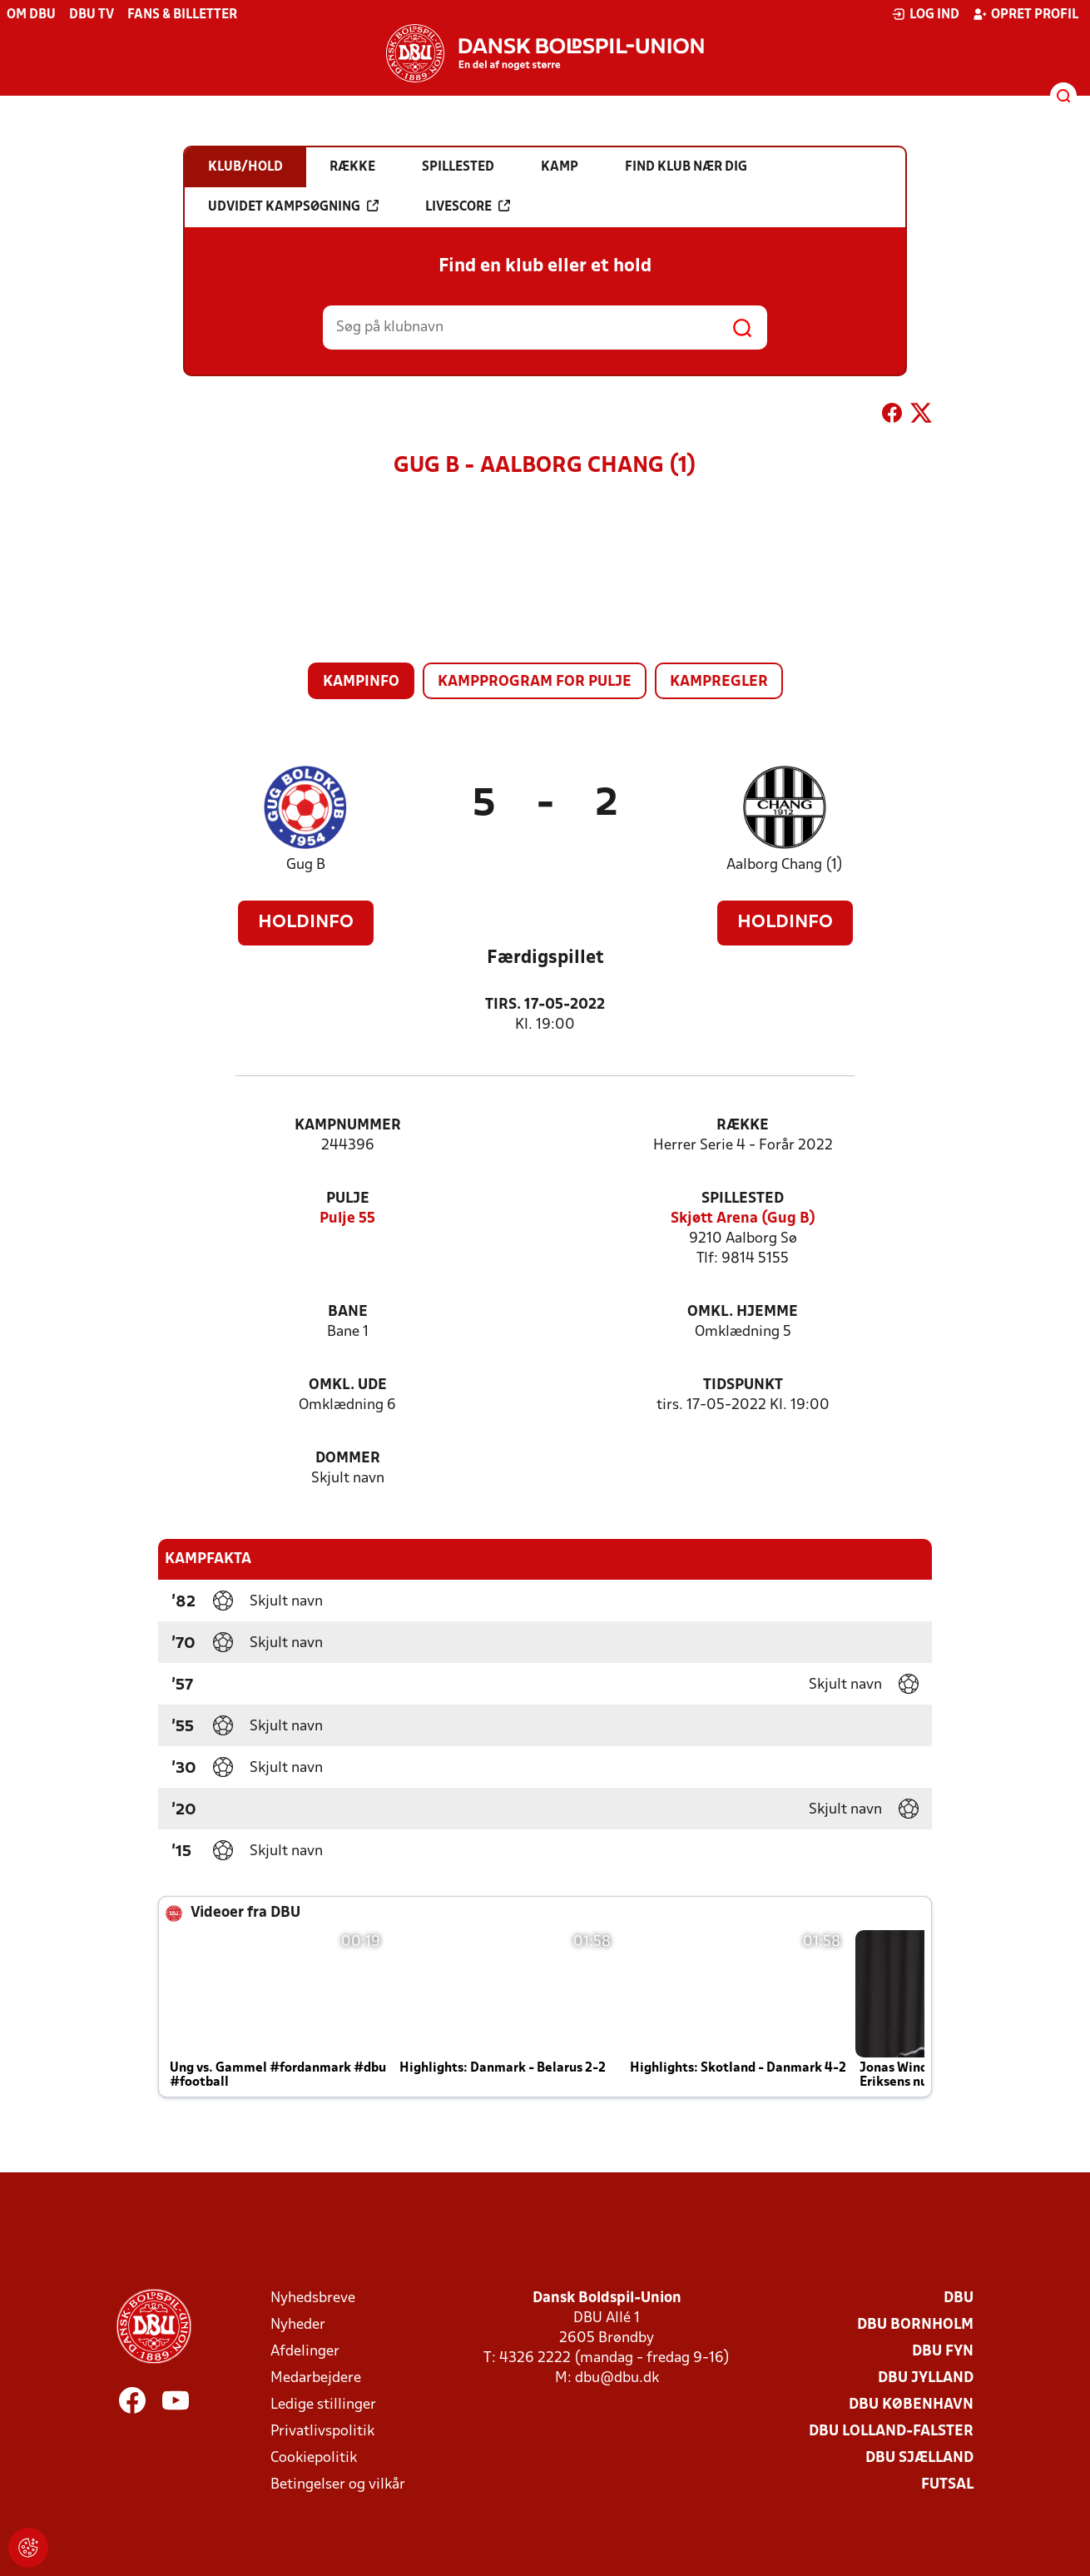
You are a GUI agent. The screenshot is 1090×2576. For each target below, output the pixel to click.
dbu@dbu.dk (617, 2378)
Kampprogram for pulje (535, 682)
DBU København (911, 2405)
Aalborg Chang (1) (784, 865)
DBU (959, 2298)
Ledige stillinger (323, 2405)
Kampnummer (348, 1126)
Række (742, 1126)
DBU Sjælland (919, 2458)
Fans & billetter (182, 15)
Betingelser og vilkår (337, 2485)
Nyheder (297, 2325)
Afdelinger (304, 2352)
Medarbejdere (315, 2378)
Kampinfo (361, 682)
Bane (348, 1312)
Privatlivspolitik (322, 2432)
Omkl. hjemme (742, 1312)
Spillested (742, 1199)
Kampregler (719, 682)
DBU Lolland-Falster (891, 2432)
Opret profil (1025, 14)
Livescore (467, 206)
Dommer (347, 1459)
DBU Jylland (926, 2378)
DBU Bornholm (915, 2325)
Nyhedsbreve (312, 2298)
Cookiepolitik (313, 2458)
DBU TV (91, 15)
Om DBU (31, 15)
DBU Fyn (943, 2352)
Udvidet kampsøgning (293, 206)
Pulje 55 (347, 1219)
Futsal (947, 2485)
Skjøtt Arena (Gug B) (743, 1219)
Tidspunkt (743, 1385)
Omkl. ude (348, 1385)
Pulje (347, 1199)
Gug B (305, 865)
